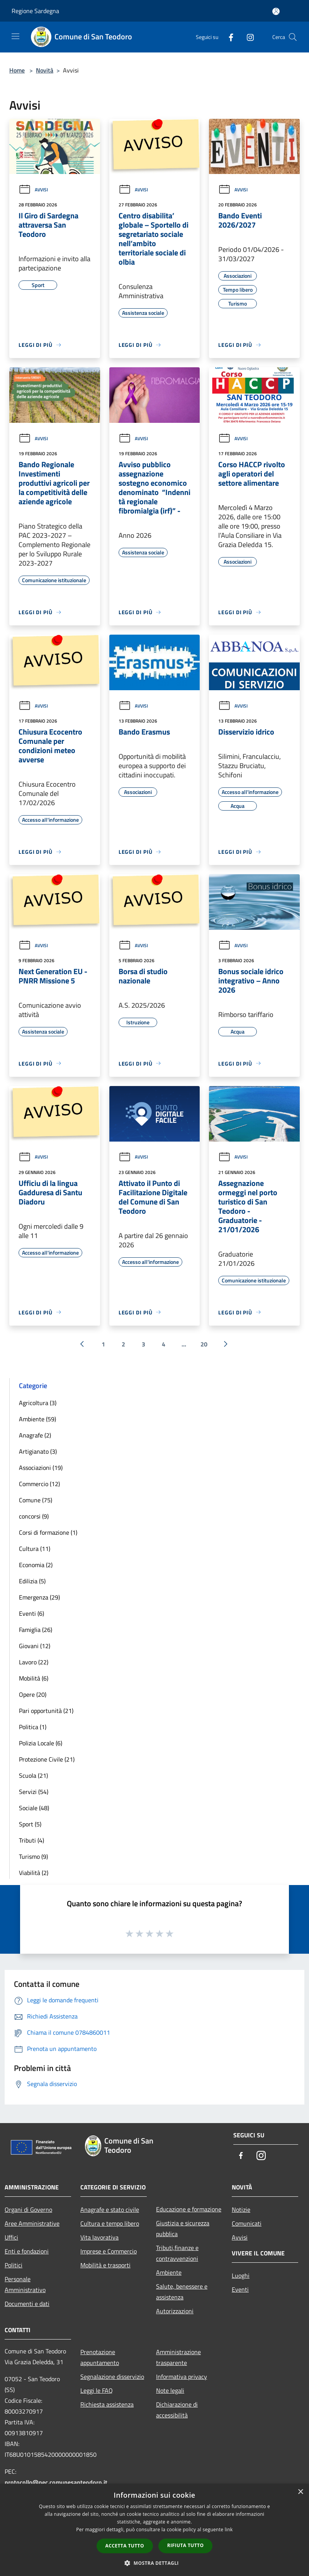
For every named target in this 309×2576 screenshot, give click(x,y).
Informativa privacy (181, 2376)
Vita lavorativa (99, 2237)
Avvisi (33, 189)
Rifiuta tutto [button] (185, 2545)
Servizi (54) (33, 1791)
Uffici (11, 2237)
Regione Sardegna (35, 10)
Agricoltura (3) (37, 1402)
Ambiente (169, 2272)
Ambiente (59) (37, 1419)
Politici (13, 2265)
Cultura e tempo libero (109, 2223)
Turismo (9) (33, 1856)
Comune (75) (35, 1500)
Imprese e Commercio (108, 2251)
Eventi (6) (31, 1613)
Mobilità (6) (33, 1678)
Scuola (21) (33, 1775)
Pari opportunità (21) (46, 1710)
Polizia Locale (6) (40, 1743)
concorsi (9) (34, 1516)
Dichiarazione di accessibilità (177, 2410)
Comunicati (246, 2223)
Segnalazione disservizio (112, 2376)
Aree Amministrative (32, 2223)
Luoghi (241, 2275)
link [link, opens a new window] (229, 2529)
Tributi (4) (31, 1840)
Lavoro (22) (33, 1662)
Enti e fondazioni (27, 2251)
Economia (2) (36, 1564)
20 (203, 1344)
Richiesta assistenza (107, 2404)
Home (17, 70)
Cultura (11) (34, 1548)
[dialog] (154, 2530)
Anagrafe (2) (35, 1435)
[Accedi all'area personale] (276, 11)
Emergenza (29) (39, 1597)
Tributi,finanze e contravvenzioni (177, 2253)
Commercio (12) (39, 1483)
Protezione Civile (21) (47, 1759)
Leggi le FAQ (96, 2390)
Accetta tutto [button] (124, 2545)
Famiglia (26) (35, 1629)
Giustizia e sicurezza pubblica (182, 2228)
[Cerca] (292, 37)
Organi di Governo (28, 2209)
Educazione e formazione (188, 2209)
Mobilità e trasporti (105, 2265)
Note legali (170, 2390)
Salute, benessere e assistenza (181, 2292)
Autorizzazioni (175, 2311)
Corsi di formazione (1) (48, 1532)
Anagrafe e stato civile (109, 2209)
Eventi (240, 2289)
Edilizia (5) (32, 1581)
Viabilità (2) (33, 1872)
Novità (44, 70)
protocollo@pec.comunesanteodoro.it (56, 2482)
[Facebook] (228, 37)
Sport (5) (30, 1824)
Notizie (241, 2209)
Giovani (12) (34, 1645)
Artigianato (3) (38, 1451)
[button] (154, 2563)
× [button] (300, 2492)
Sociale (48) (34, 1807)
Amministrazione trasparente (178, 2357)
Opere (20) (32, 1694)
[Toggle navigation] (15, 36)
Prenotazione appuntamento (99, 2357)
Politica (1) (32, 1726)
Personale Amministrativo (25, 2284)
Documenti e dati (27, 2303)
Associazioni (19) (41, 1467)
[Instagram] (247, 37)
